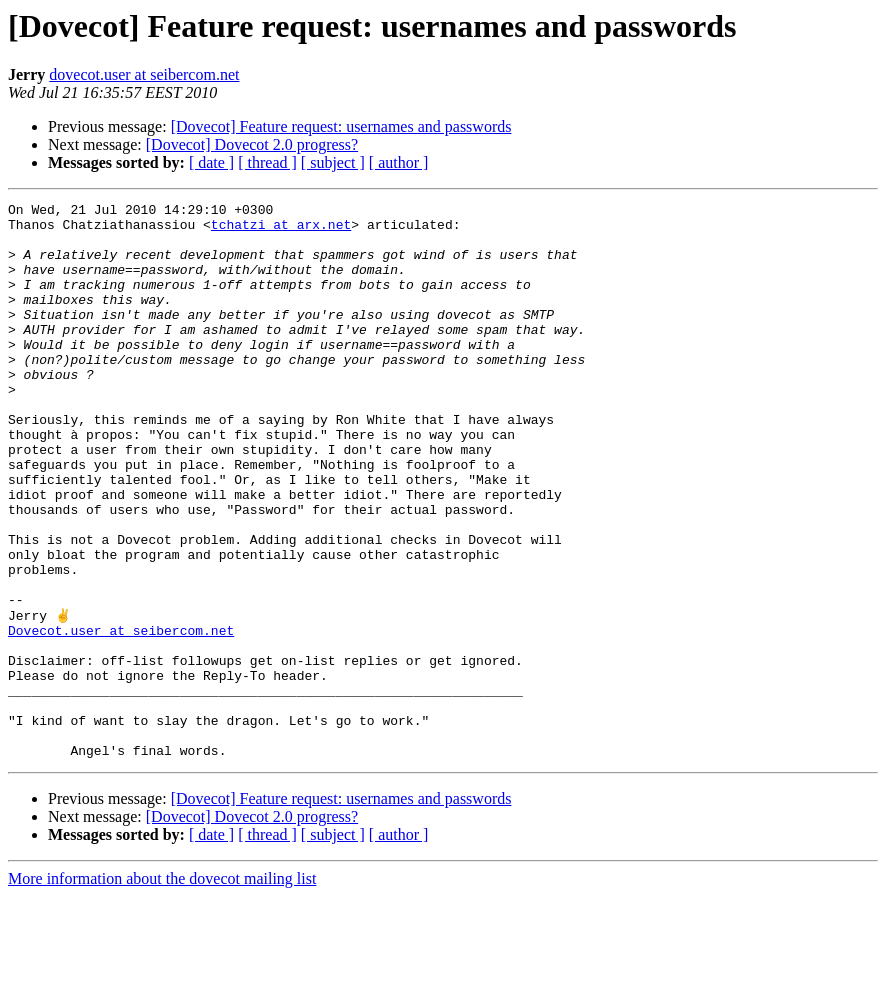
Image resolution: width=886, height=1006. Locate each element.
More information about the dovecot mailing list (162, 988)
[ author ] (399, 162)
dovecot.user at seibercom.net (144, 74)
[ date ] (211, 162)
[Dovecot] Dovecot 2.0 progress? (252, 144)
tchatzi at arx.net (281, 230)
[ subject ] (333, 162)
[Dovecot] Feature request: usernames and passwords (341, 126)
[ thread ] (267, 162)
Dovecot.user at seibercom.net (121, 716)
